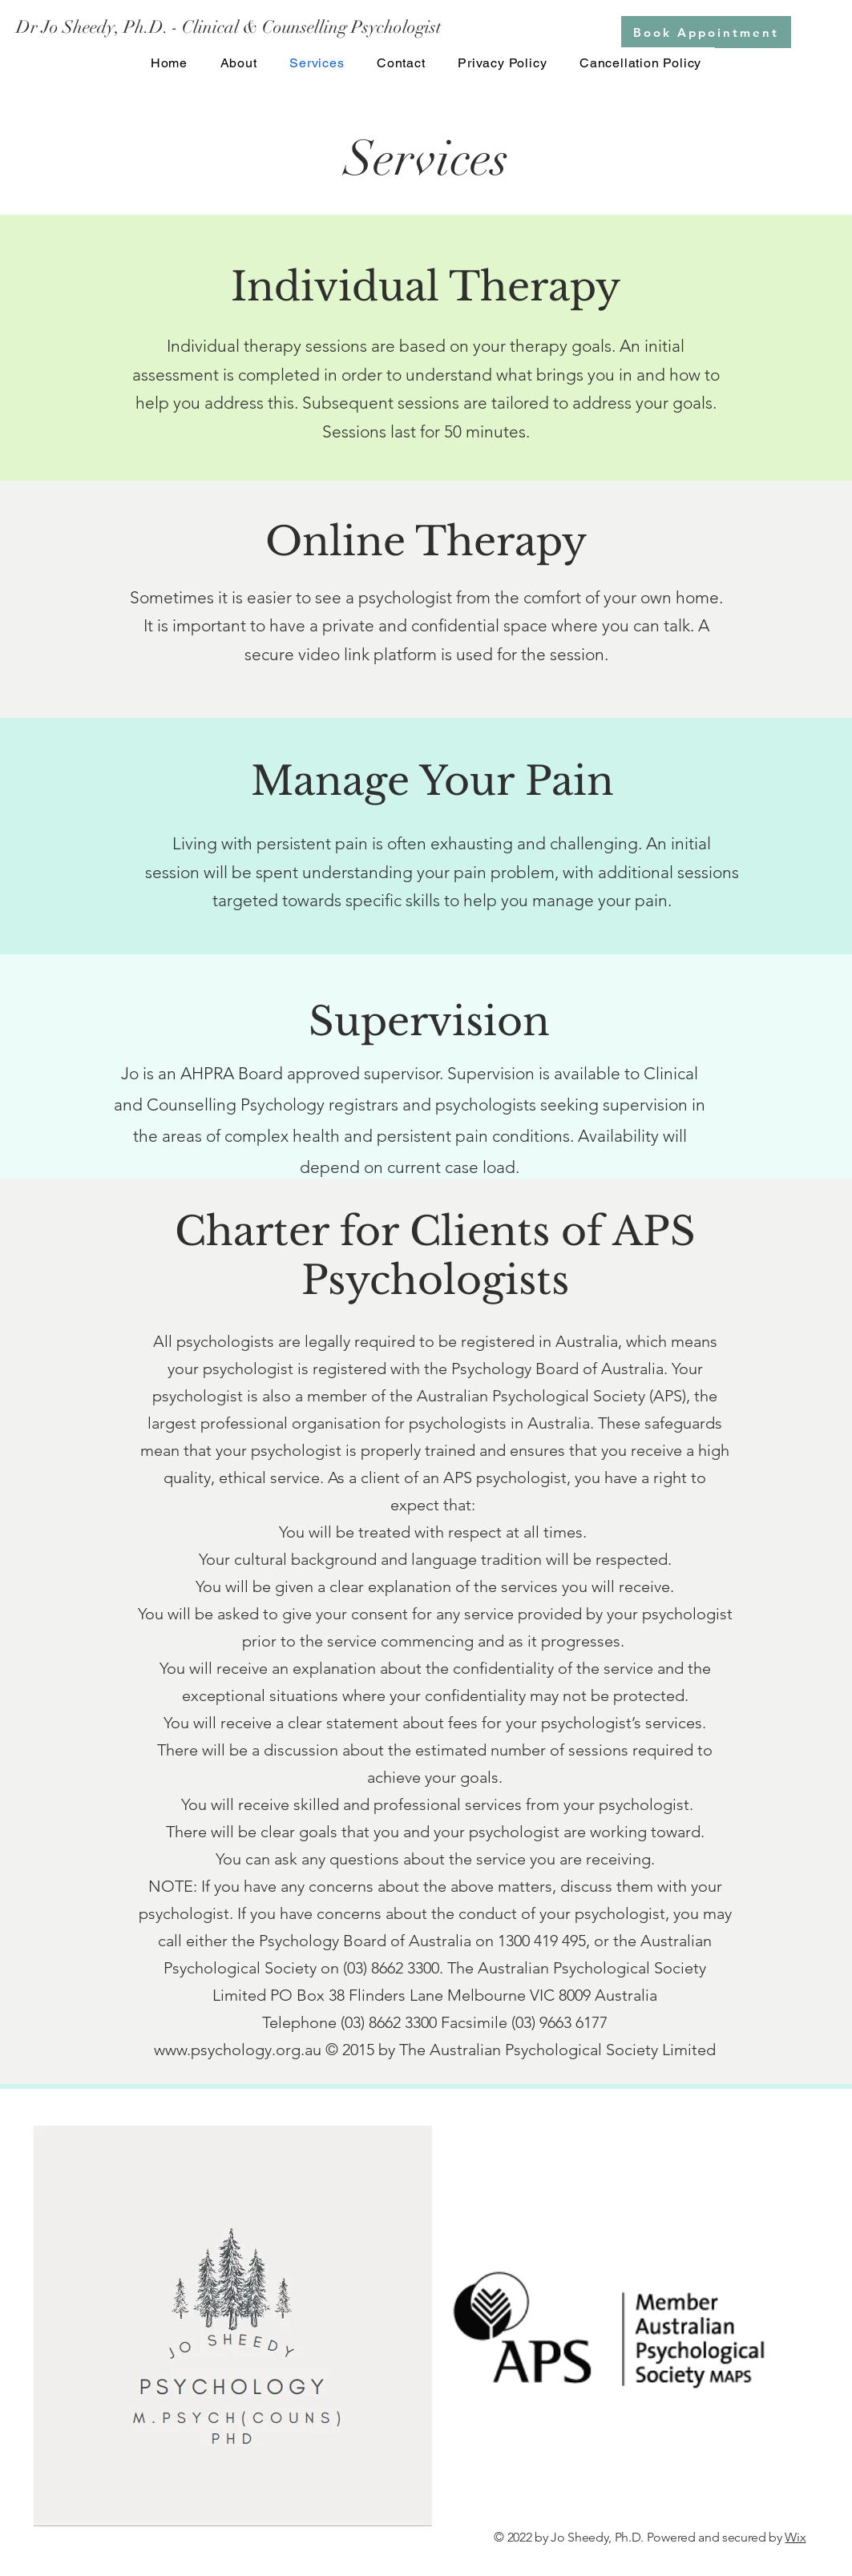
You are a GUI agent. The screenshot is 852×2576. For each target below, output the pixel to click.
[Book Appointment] (706, 32)
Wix (795, 2537)
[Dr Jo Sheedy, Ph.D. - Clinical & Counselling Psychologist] (229, 27)
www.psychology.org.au (237, 2049)
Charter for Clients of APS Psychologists (435, 1255)
